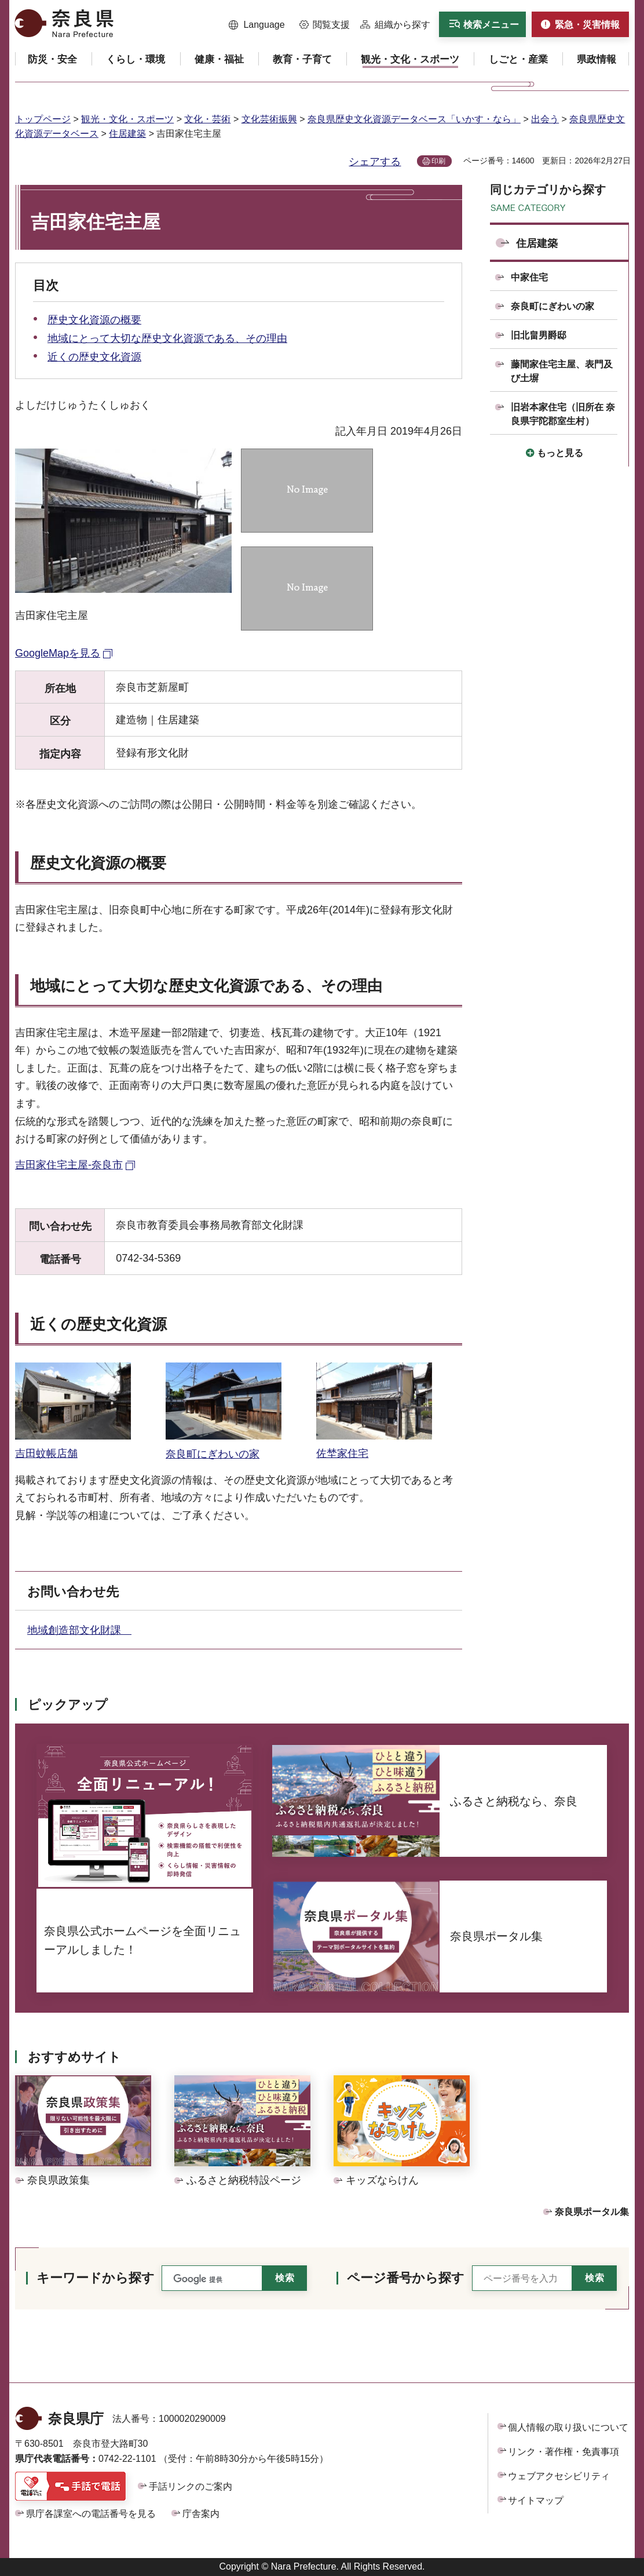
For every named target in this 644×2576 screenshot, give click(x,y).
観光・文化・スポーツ (127, 119)
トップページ (43, 119)
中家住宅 (529, 277)
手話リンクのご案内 (190, 2486)
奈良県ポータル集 (592, 2212)
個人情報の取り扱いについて (568, 2427)
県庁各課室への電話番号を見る (91, 2514)
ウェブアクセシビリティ (559, 2476)
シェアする (375, 161)
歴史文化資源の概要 (94, 320)
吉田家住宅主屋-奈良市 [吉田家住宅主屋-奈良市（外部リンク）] (69, 1165)
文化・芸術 (207, 119)
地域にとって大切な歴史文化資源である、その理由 (167, 338)
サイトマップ (536, 2500)
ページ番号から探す (405, 2278)
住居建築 (127, 134)
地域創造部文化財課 (79, 1630)
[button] (257, 25)
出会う (545, 119)
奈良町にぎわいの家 (552, 306)
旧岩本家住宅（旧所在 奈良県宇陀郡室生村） (563, 414)
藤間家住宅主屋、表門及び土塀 (562, 371)
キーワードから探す (95, 2278)
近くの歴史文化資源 (94, 357)
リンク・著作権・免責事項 (563, 2452)
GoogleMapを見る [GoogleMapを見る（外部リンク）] (57, 653)
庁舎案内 (200, 2514)
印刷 (438, 161)
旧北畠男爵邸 (538, 335)
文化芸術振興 (269, 119)
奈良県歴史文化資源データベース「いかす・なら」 (414, 119)
